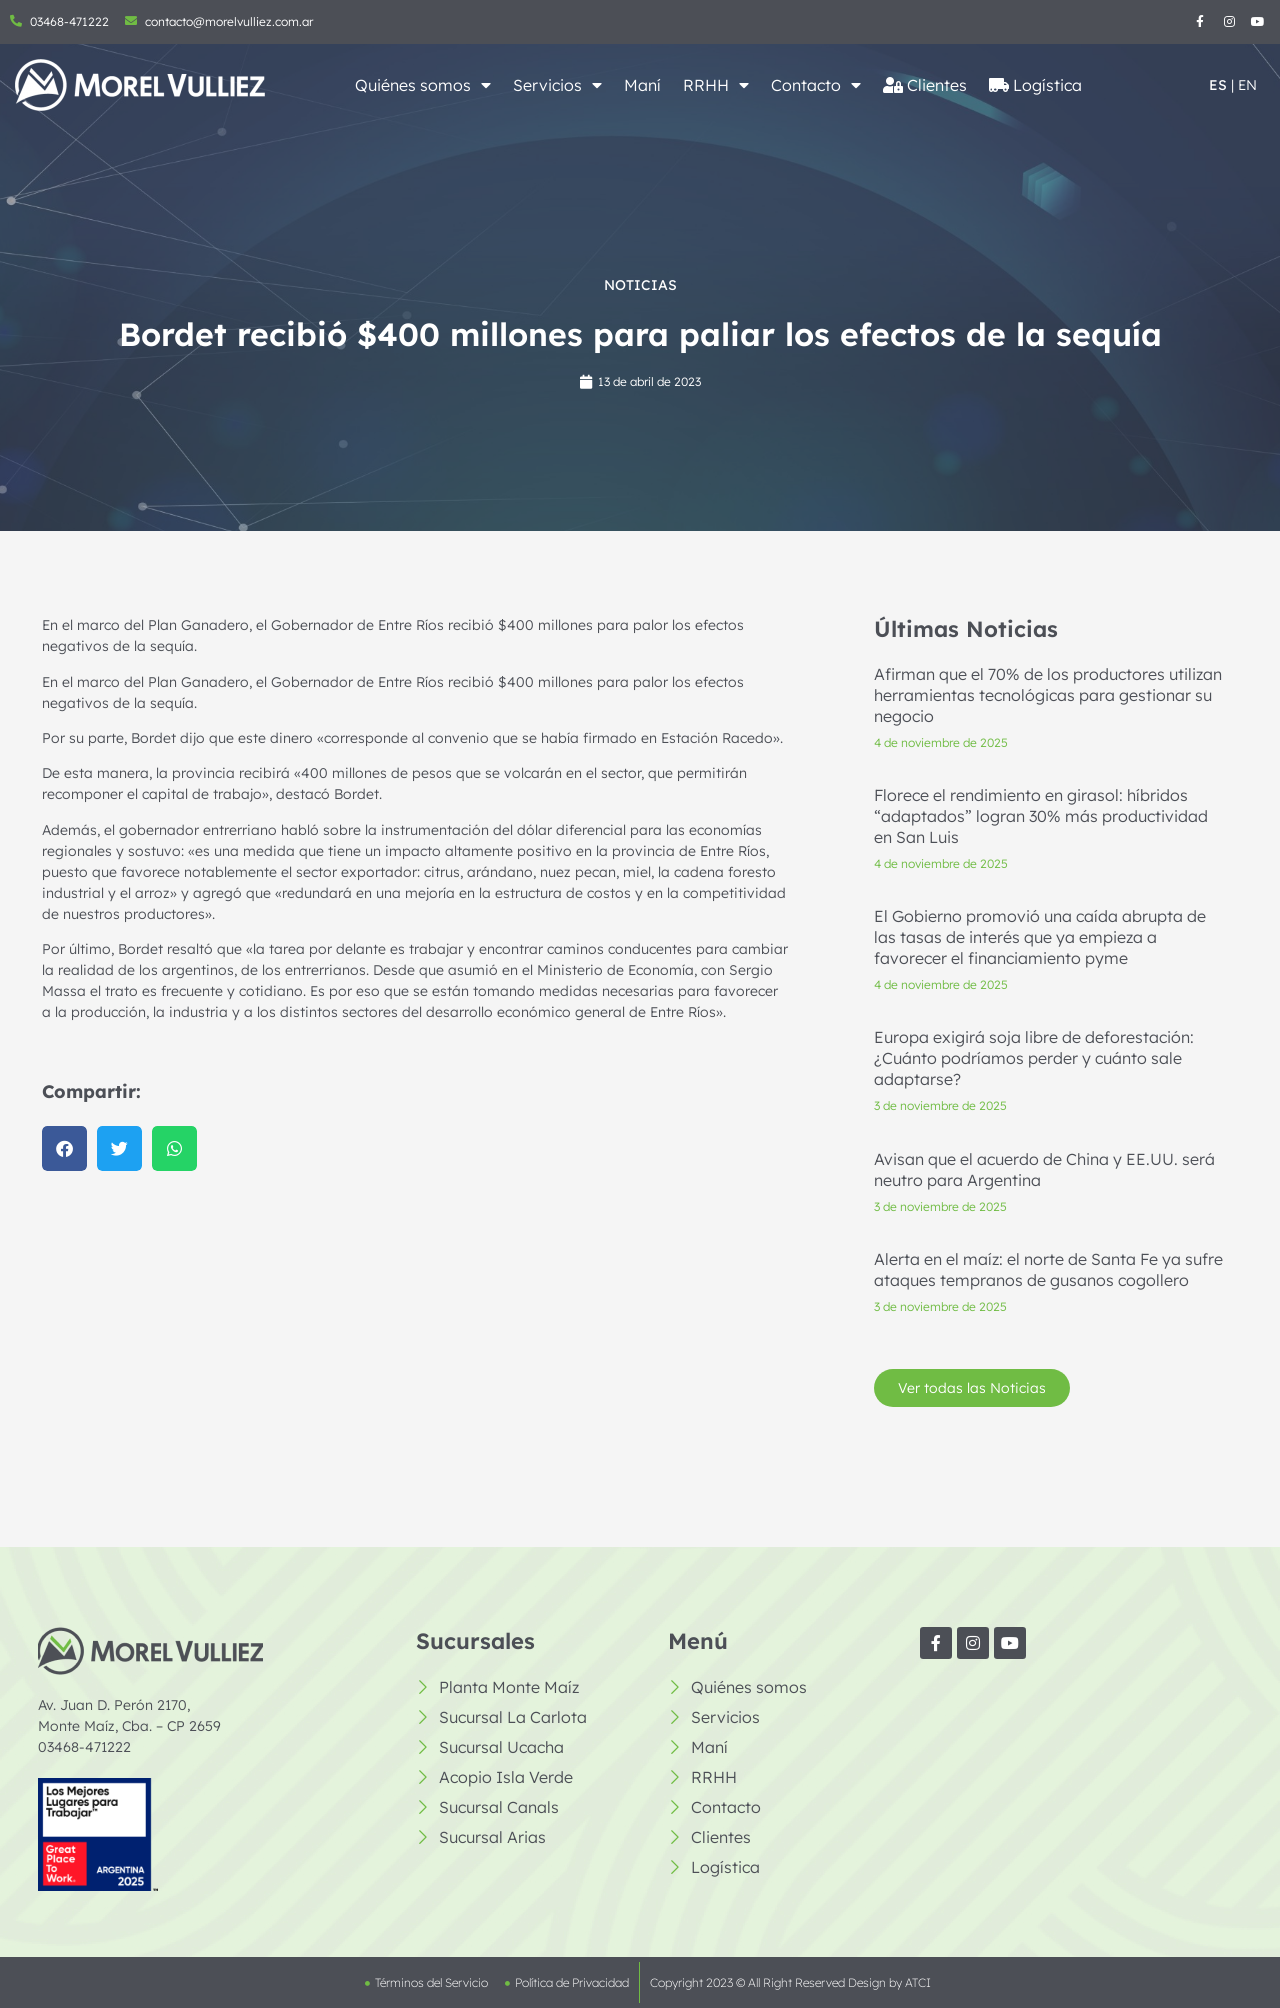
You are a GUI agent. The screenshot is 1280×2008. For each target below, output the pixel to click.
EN (1247, 85)
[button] (53, 1148)
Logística (1035, 85)
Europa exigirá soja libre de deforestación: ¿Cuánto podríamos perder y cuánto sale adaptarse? (1034, 1069)
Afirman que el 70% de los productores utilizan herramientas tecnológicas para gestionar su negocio (1048, 706)
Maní (642, 85)
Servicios (557, 85)
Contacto (816, 85)
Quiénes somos (423, 85)
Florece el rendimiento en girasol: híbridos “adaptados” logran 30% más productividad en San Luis (1041, 827)
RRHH (716, 85)
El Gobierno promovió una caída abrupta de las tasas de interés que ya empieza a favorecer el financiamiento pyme (1040, 948)
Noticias (640, 285)
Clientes (925, 85)
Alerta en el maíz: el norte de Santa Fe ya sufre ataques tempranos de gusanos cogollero (1048, 1280)
